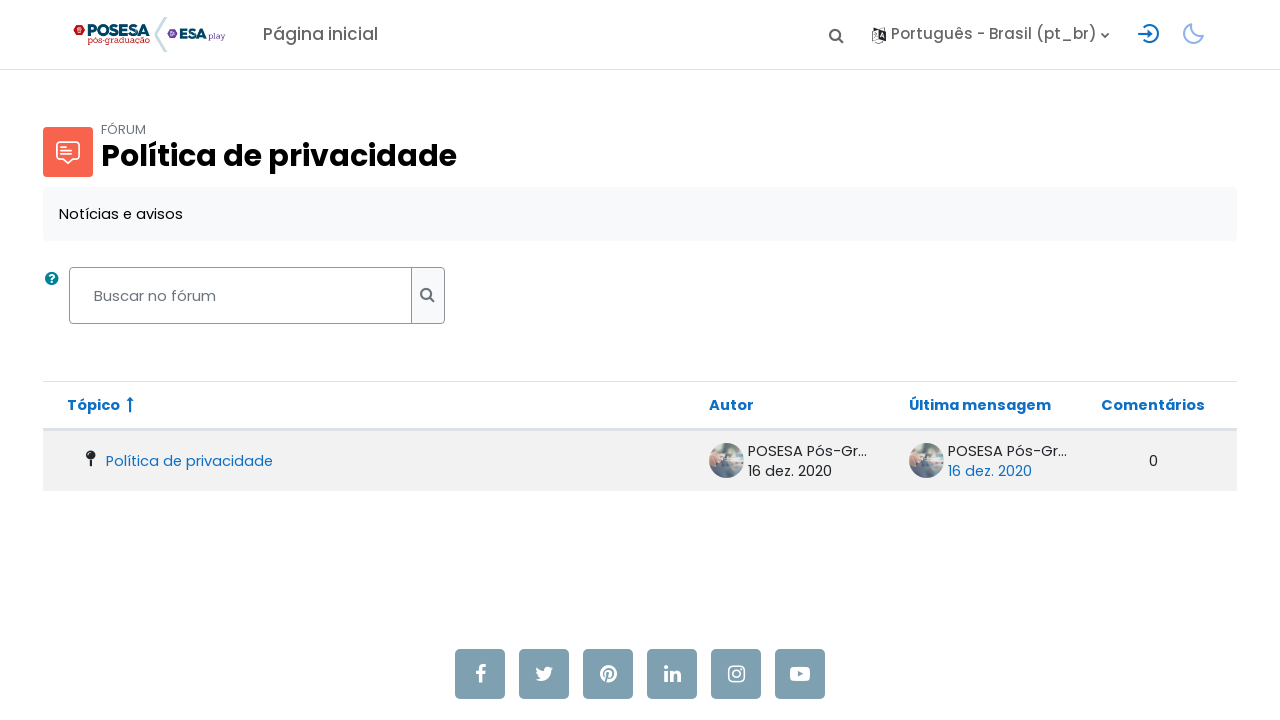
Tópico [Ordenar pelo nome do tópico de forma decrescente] (122, 404)
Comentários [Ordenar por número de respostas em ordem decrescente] (1124, 404)
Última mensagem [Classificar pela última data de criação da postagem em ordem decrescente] (954, 404)
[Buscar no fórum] (268, 296)
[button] (836, 35)
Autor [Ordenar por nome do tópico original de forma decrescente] (702, 404)
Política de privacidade (219, 460)
